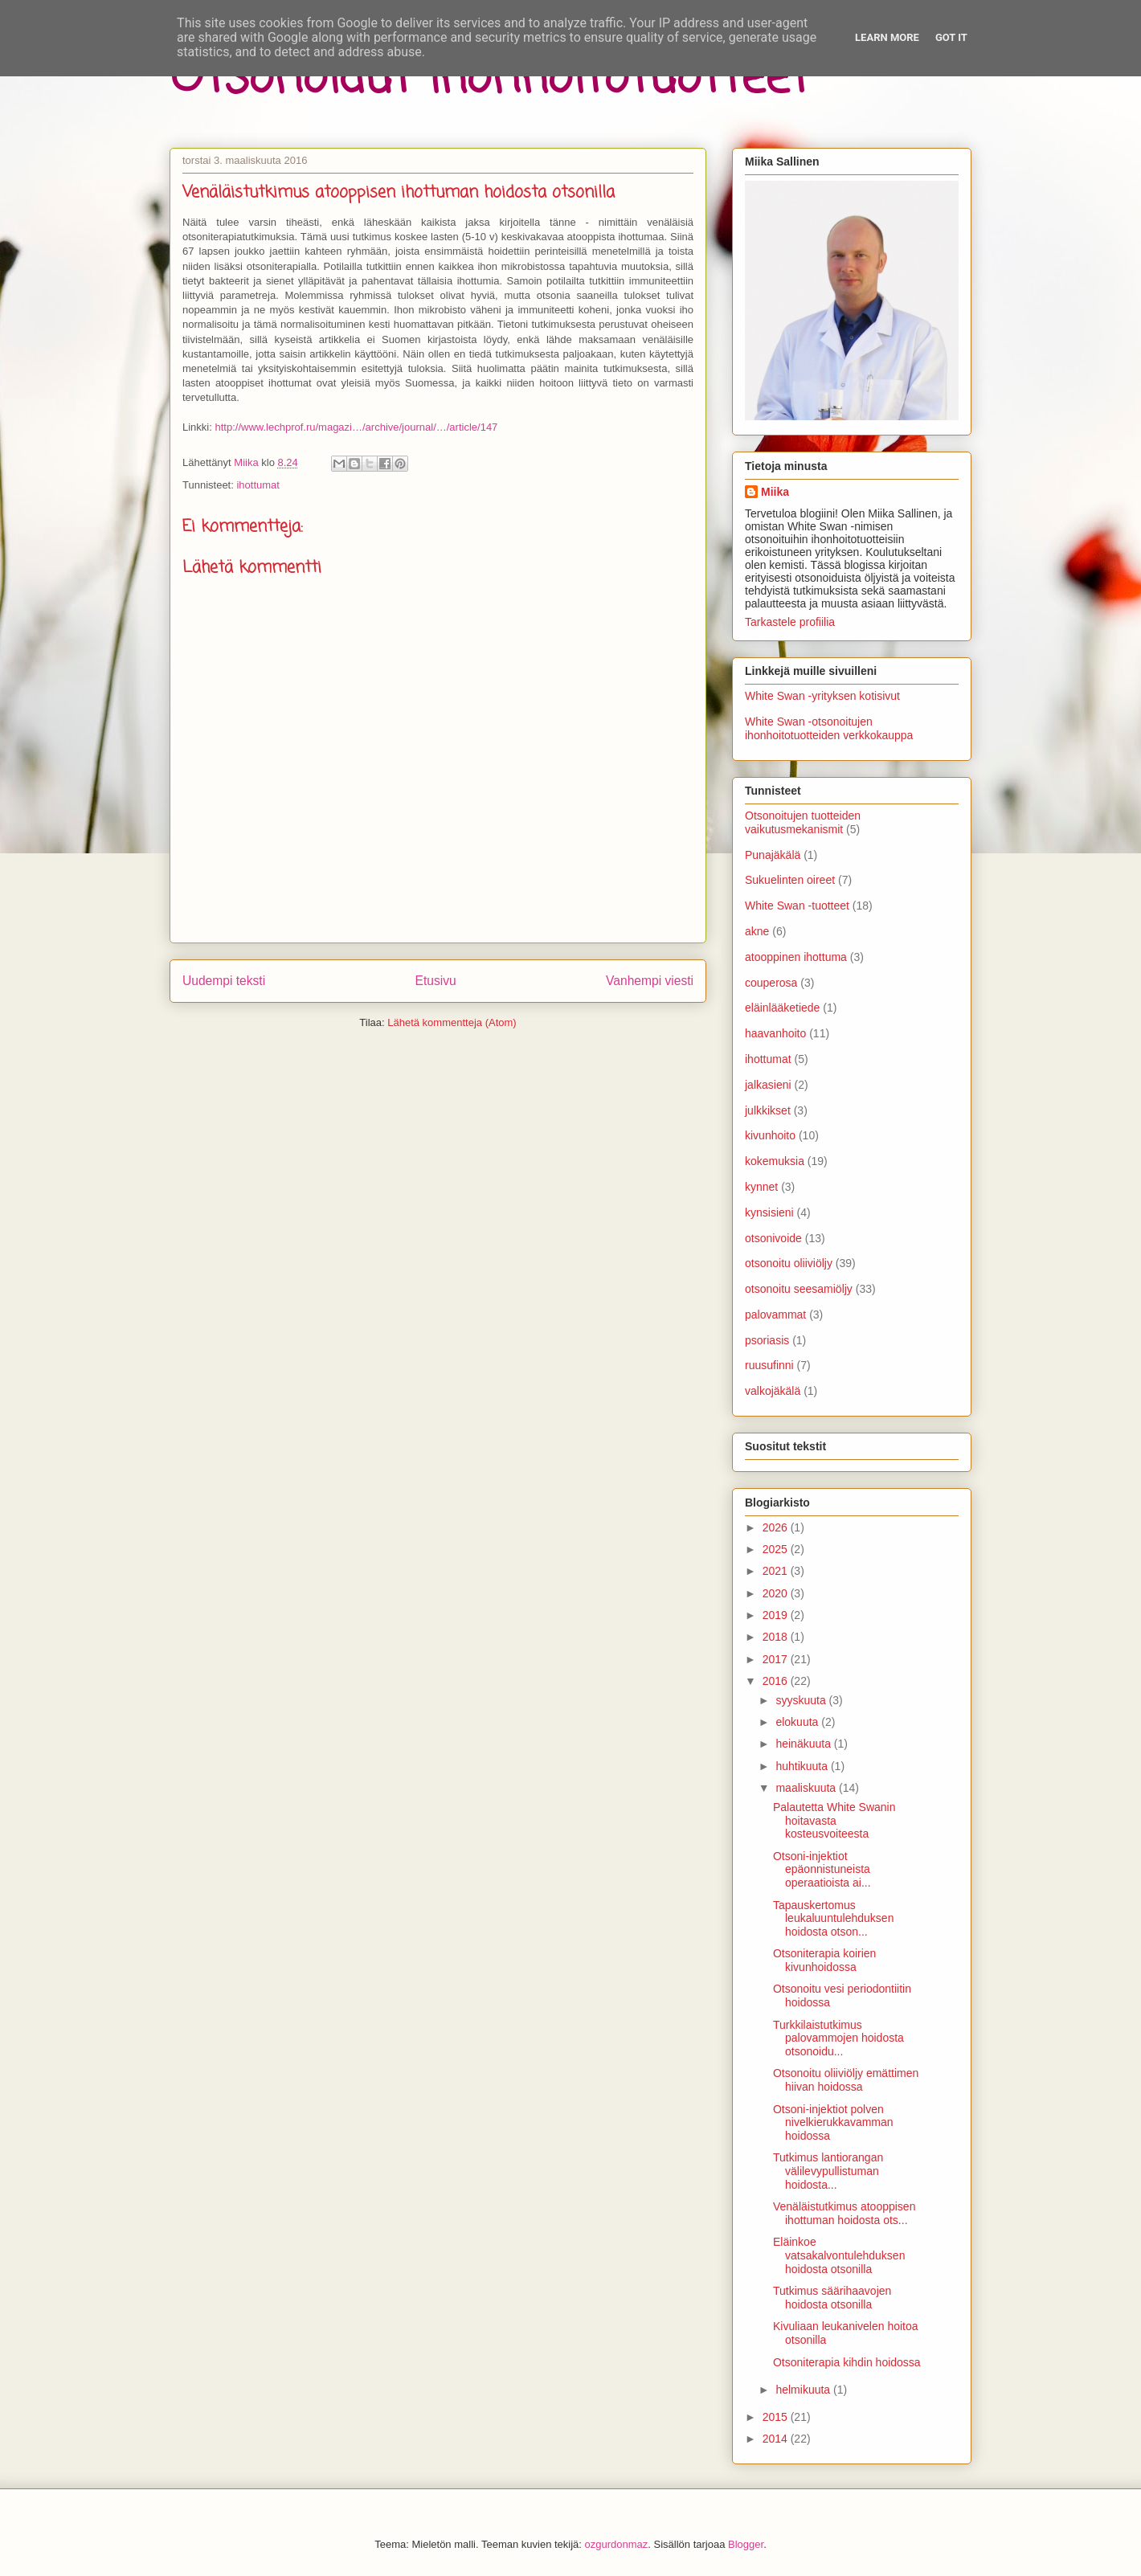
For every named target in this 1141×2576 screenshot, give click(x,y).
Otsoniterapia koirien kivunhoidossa (824, 1960)
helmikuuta (804, 2389)
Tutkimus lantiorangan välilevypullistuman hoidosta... (828, 2171)
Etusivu (435, 980)
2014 (777, 2438)
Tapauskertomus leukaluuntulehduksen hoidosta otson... (833, 1919)
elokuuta (798, 1721)
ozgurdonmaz (616, 2544)
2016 (777, 1680)
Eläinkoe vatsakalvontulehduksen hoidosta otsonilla (839, 2255)
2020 (777, 1593)
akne (757, 931)
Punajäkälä (772, 854)
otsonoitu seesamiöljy (799, 1288)
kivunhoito (770, 1135)
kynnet (761, 1186)
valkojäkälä (772, 1390)
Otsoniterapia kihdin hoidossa (847, 2362)
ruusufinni (769, 1365)
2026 (777, 1527)
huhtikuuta (803, 1766)
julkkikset (768, 1110)
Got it (951, 37)
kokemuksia (774, 1161)
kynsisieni (769, 1212)
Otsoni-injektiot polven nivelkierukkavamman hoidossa (833, 2123)
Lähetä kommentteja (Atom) (451, 1022)
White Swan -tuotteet (797, 905)
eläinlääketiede (782, 1007)
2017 (777, 1659)
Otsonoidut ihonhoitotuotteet (489, 78)
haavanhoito (775, 1033)
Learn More (887, 37)
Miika (775, 491)
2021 (777, 1570)
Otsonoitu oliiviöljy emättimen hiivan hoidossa (845, 2080)
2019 (777, 1615)
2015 (777, 2416)
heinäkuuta (804, 1743)
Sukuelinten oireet (790, 879)
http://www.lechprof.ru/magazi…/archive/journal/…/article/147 (356, 427)
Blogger (745, 2544)
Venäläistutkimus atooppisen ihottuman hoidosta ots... (844, 2213)
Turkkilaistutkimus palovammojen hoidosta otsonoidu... (838, 2038)
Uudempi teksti (223, 980)
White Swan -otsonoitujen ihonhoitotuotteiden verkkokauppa (829, 728)
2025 (777, 1549)
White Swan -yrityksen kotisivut (822, 695)
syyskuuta (801, 1700)
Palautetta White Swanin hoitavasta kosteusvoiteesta (834, 1821)
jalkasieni (768, 1084)
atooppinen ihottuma (796, 957)
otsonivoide (773, 1238)
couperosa (771, 982)
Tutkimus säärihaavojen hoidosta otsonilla (832, 2297)
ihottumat (257, 485)
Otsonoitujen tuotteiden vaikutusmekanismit (803, 822)
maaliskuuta (807, 1787)
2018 (777, 1636)
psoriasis (767, 1340)
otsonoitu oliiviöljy (788, 1263)
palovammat (775, 1314)
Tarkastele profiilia (790, 621)
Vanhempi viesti (649, 980)
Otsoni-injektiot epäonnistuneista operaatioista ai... (822, 1870)
